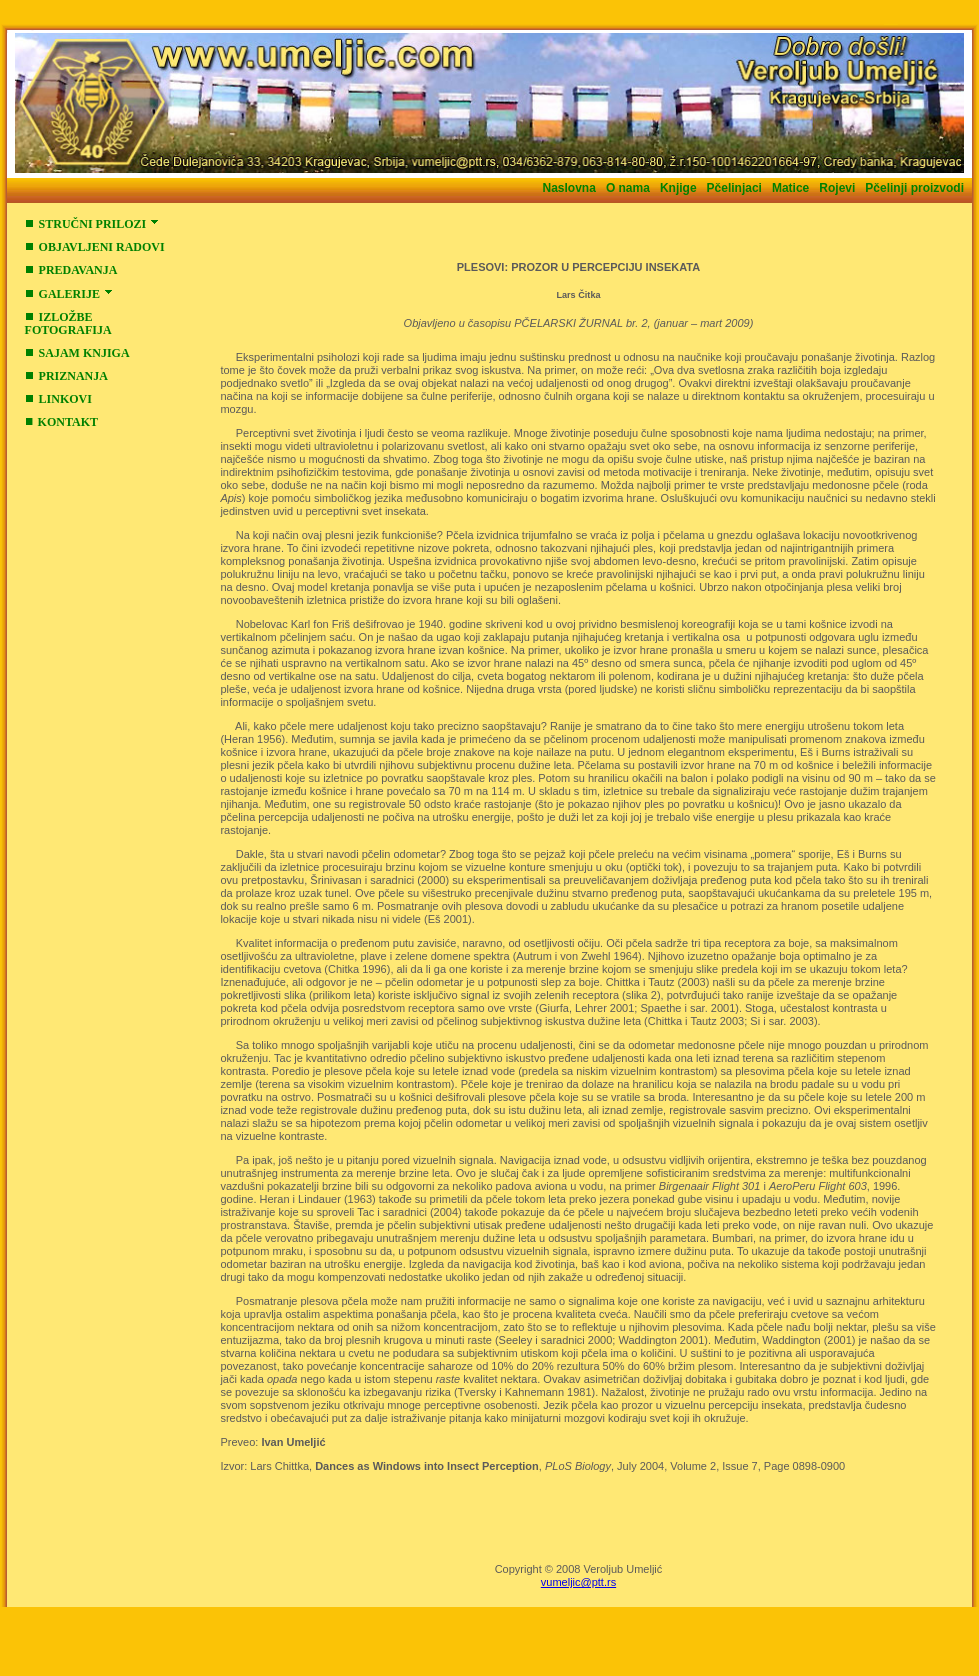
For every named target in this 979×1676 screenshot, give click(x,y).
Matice (790, 188)
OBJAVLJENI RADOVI (95, 247)
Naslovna (569, 188)
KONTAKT (61, 422)
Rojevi (837, 188)
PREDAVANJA (71, 270)
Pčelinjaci (734, 188)
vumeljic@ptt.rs (578, 1582)
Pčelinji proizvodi (914, 188)
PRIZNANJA (66, 376)
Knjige (678, 188)
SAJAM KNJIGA (77, 353)
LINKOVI (58, 399)
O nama (628, 188)
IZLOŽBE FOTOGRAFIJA (68, 323)
